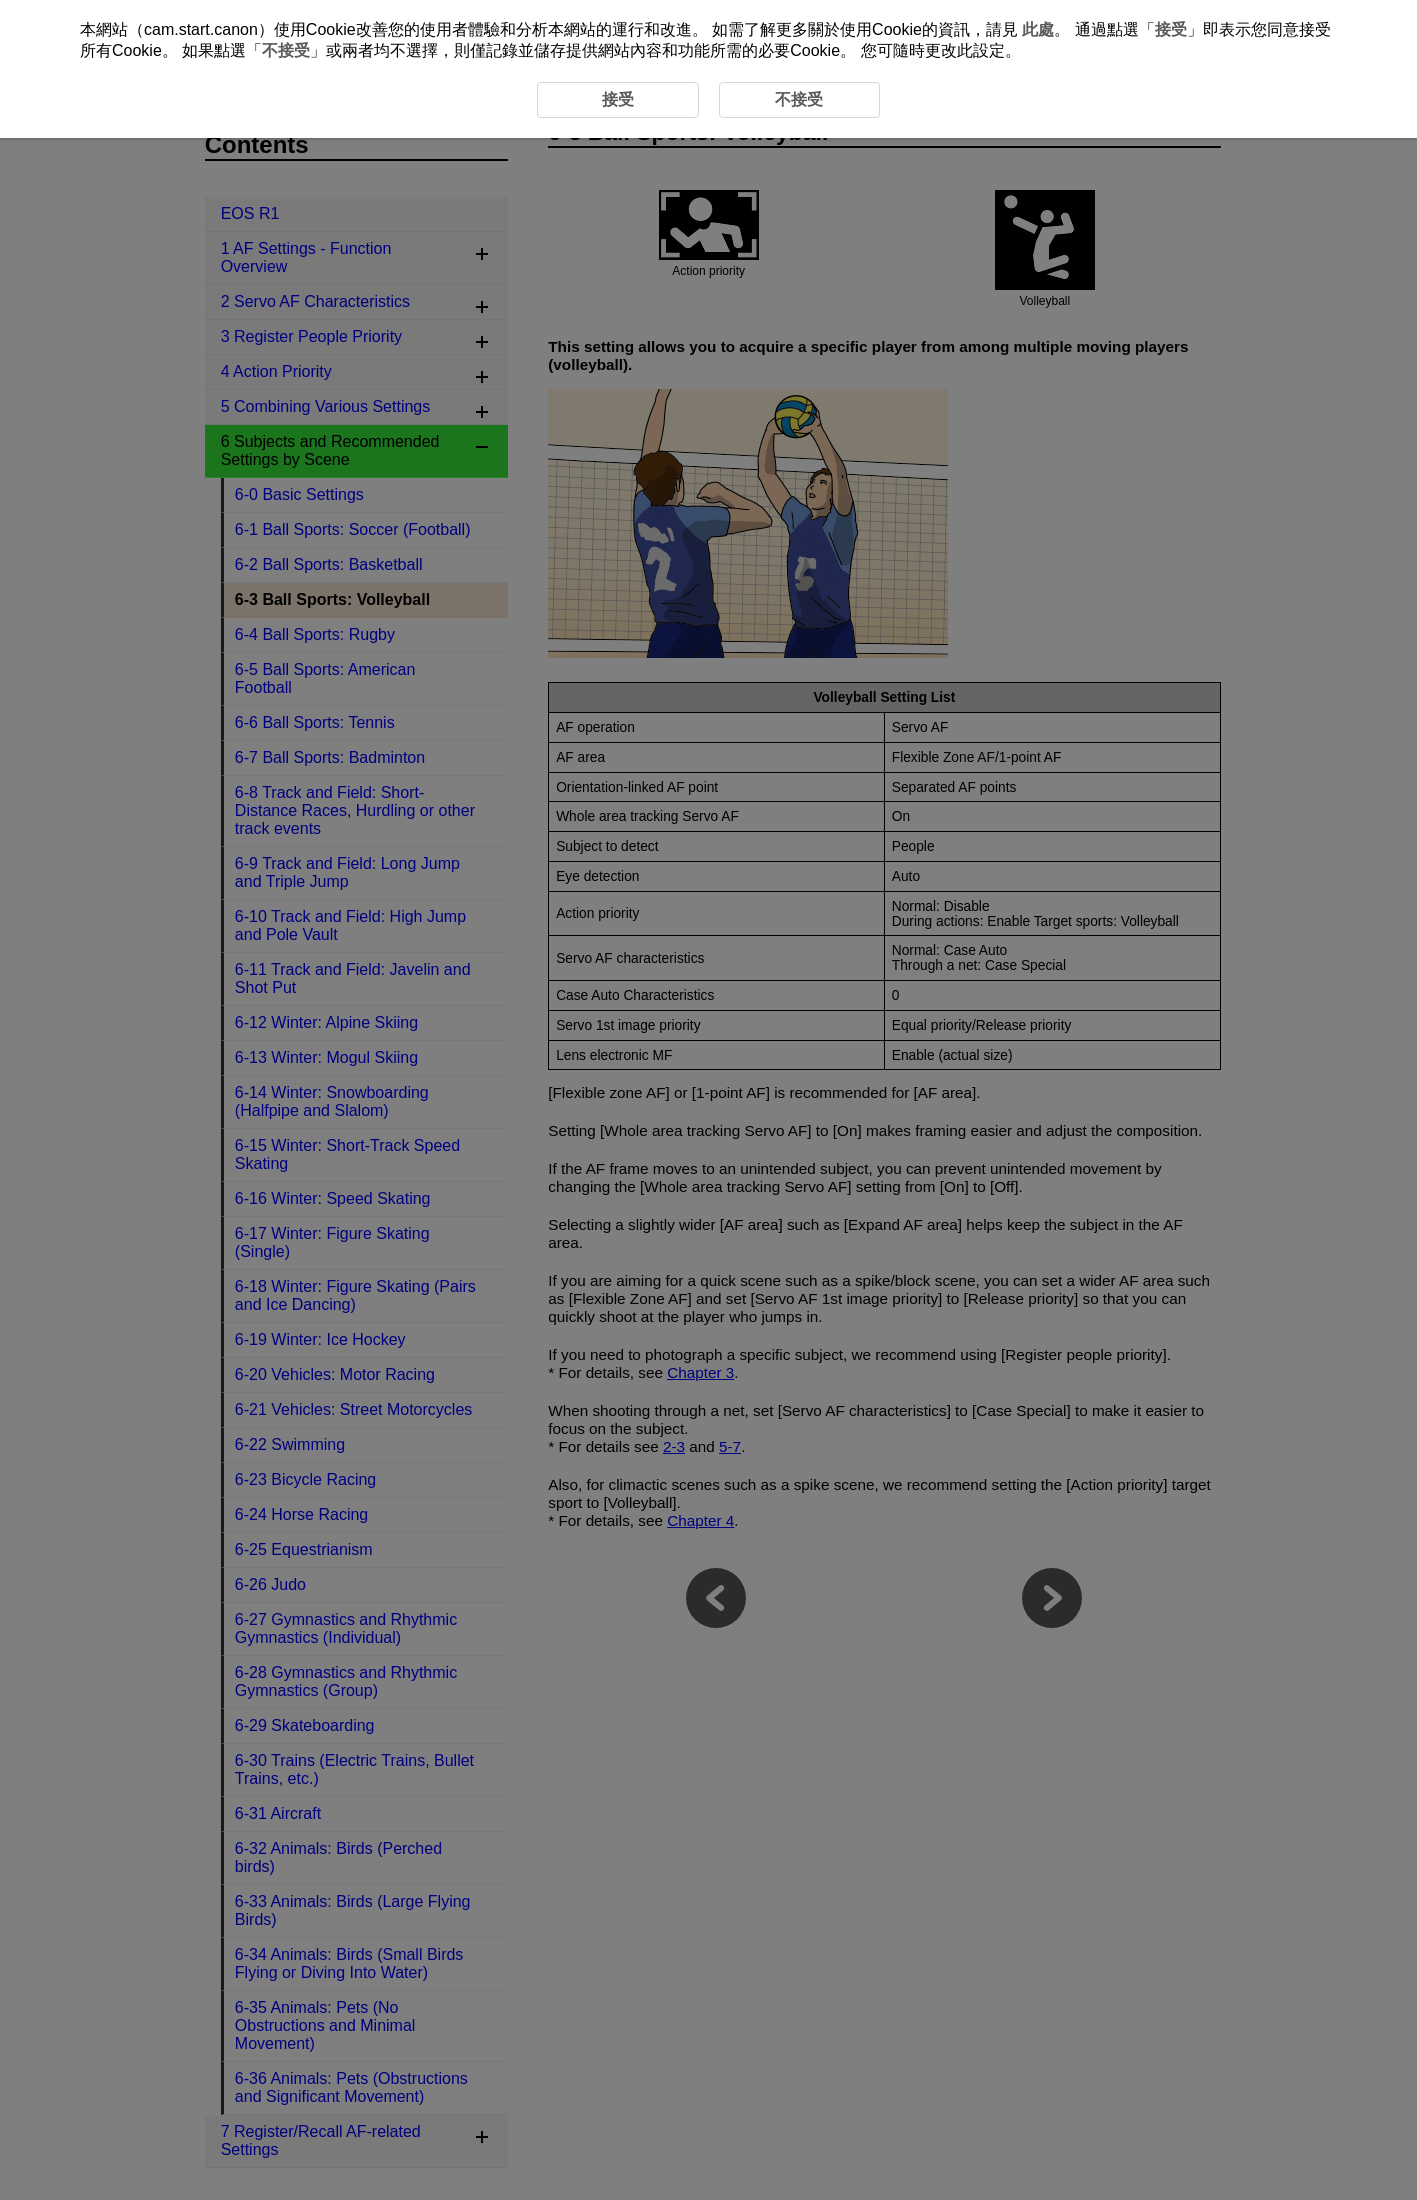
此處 (1038, 29)
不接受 (286, 50)
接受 (1171, 29)
